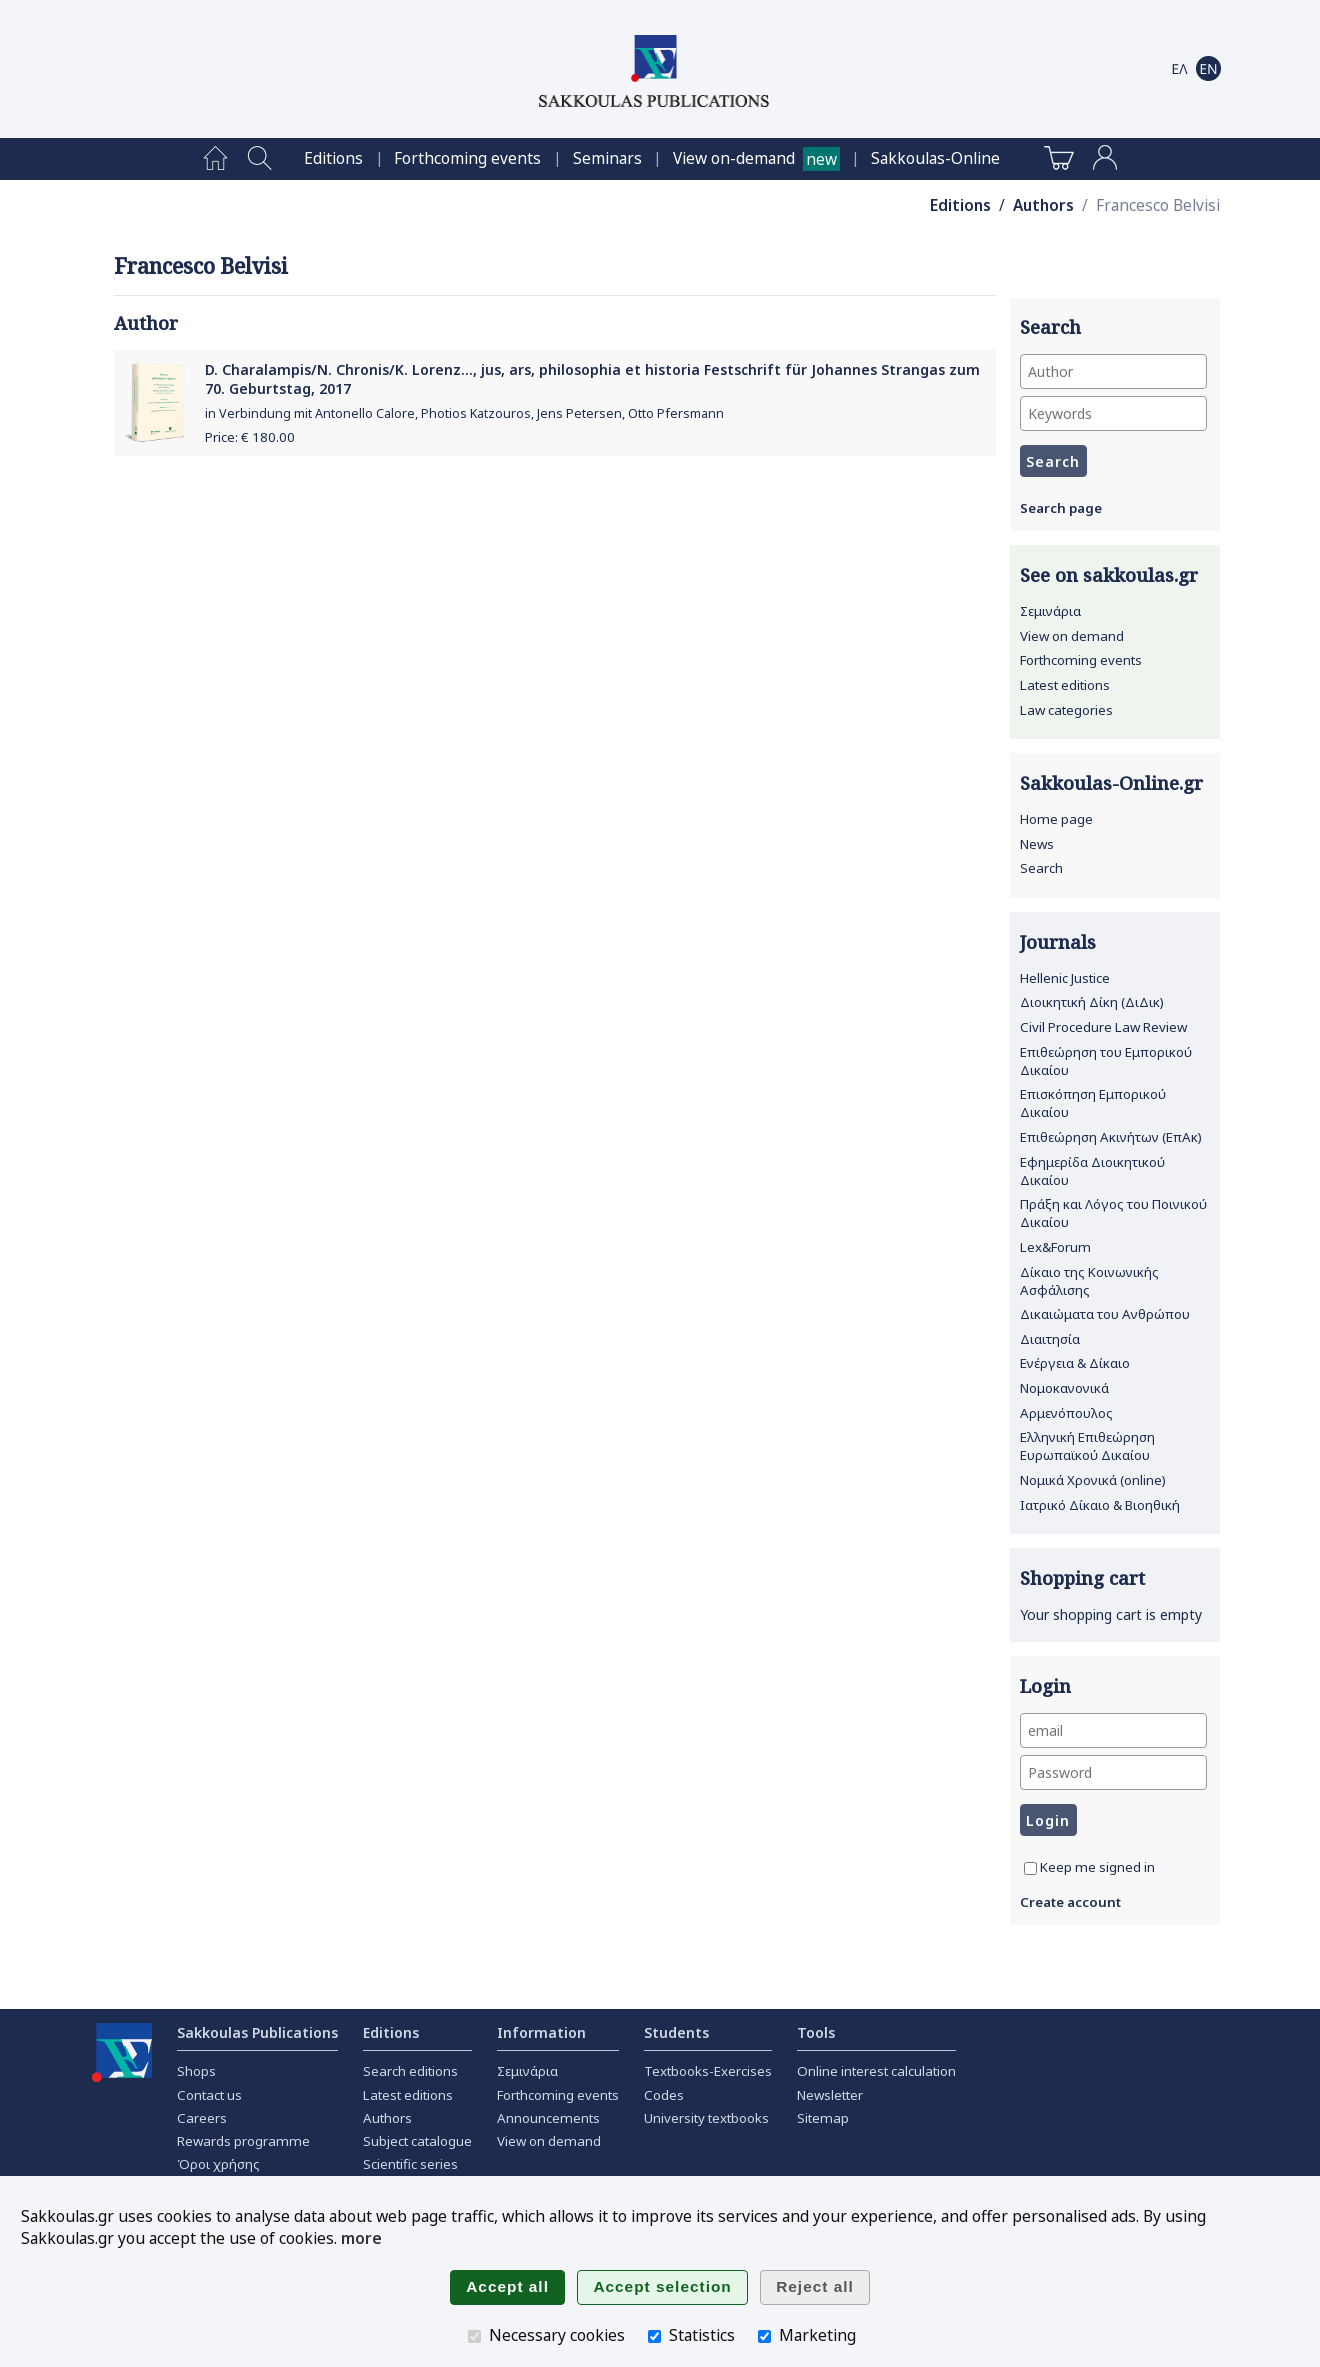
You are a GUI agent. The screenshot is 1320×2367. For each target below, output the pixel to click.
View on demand (1072, 636)
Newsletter (830, 2095)
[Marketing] (764, 2336)
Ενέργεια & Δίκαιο (1075, 1363)
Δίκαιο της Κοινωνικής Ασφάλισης (1089, 1281)
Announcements (548, 2118)
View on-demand (734, 158)
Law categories (1066, 710)
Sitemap (823, 2118)
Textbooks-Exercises (708, 2071)
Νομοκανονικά (1064, 1388)
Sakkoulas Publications (257, 2032)
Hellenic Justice (1065, 978)
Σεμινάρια (1050, 611)
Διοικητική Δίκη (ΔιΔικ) (1092, 1002)
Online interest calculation (876, 2071)
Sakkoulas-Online (935, 158)
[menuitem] (215, 159)
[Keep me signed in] (1030, 1868)
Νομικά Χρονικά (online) (1093, 1480)
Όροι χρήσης (218, 2164)
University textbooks (706, 2118)
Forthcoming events (467, 158)
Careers (202, 2118)
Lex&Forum (1055, 1247)
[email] (1113, 1730)
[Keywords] (1113, 413)
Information (541, 2032)
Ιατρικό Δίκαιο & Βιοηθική (1100, 1505)
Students (676, 2032)
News (1037, 844)
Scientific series (410, 2164)
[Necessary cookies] (474, 2336)
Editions (333, 158)
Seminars (607, 158)
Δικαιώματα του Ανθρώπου (1105, 1314)
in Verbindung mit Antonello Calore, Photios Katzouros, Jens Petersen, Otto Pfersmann (464, 413)
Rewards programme (243, 2141)
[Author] (1113, 371)
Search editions (410, 2071)
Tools (816, 2032)
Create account (1070, 1902)
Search (1041, 868)
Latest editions (1065, 685)
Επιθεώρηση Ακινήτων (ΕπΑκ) (1111, 1137)
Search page (1061, 508)
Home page (1056, 819)
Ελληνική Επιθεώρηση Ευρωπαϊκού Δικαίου (1087, 1446)
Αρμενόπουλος (1066, 1413)
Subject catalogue (417, 2141)
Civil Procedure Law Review (1103, 1027)
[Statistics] (654, 2336)
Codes (664, 2095)
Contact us (209, 2095)
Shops (196, 2071)
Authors (1043, 205)
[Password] (1113, 1772)
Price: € (250, 437)
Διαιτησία (1050, 1339)
